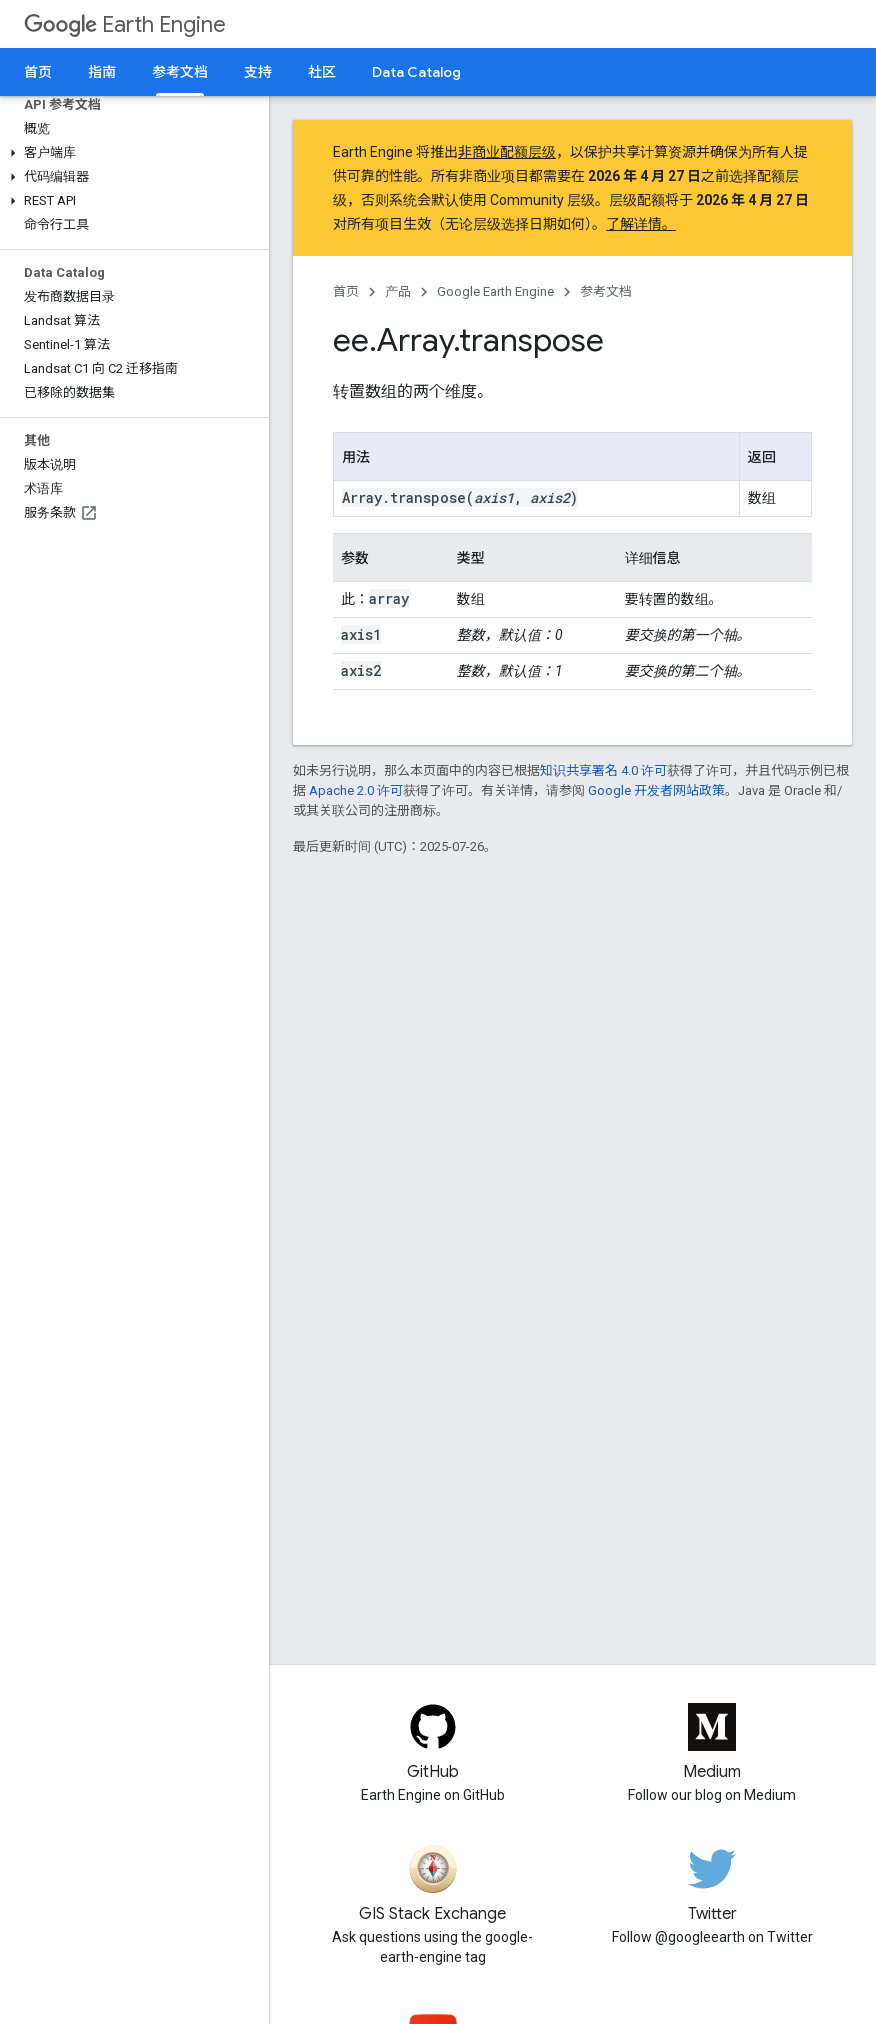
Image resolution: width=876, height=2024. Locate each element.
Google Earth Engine (495, 291)
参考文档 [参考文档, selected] (180, 72)
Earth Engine (125, 24)
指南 (102, 72)
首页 (38, 72)
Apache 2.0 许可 (356, 790)
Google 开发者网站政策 (656, 790)
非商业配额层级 (507, 152)
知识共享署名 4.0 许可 (603, 770)
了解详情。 (641, 224)
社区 (322, 72)
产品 (398, 291)
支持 (258, 72)
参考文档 (606, 291)
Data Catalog (416, 72)
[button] (130, 153)
